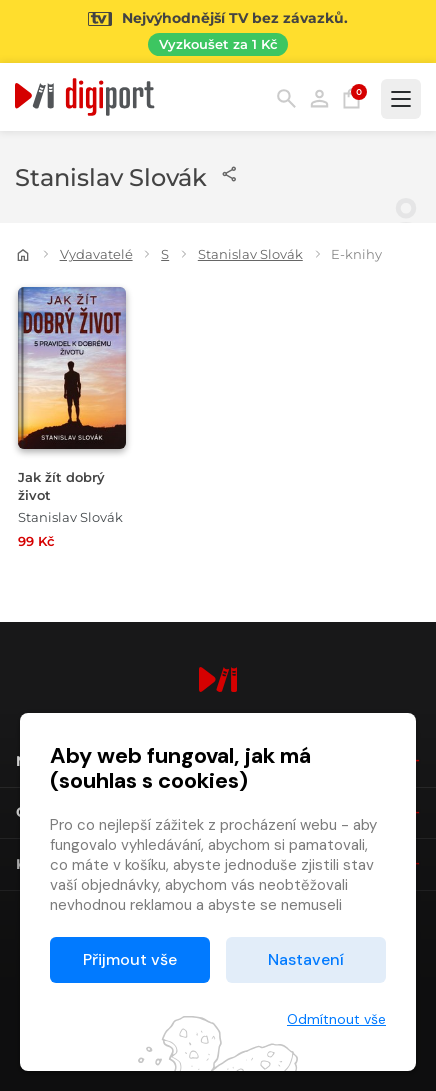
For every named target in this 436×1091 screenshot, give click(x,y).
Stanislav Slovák (250, 254)
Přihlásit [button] (319, 98)
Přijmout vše (130, 959)
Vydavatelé (96, 254)
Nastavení (306, 959)
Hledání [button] (286, 98)
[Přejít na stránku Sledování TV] (218, 31)
